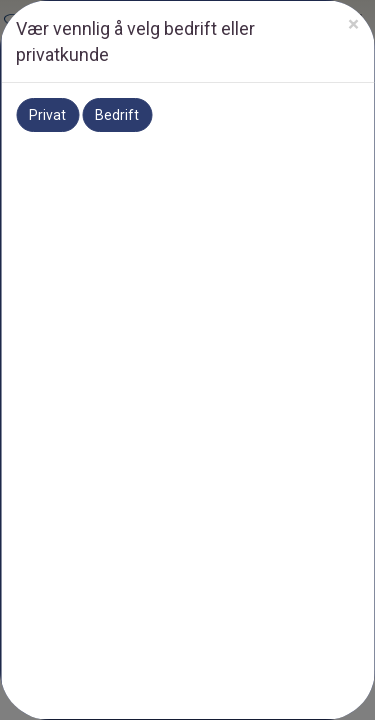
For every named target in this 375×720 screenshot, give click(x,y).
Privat (47, 115)
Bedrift (117, 115)
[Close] (353, 24)
